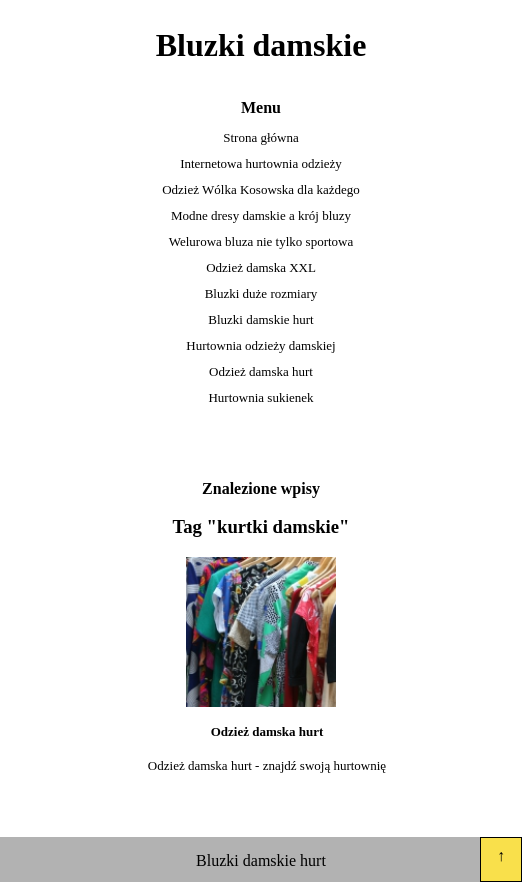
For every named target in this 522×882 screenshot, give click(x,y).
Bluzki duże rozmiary (261, 293)
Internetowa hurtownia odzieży (261, 163)
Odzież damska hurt (261, 371)
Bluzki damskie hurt (260, 319)
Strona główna (260, 137)
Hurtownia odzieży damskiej (260, 345)
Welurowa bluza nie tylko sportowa (261, 241)
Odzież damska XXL (261, 267)
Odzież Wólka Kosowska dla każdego (261, 189)
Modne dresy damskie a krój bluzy (261, 215)
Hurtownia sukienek (260, 397)
